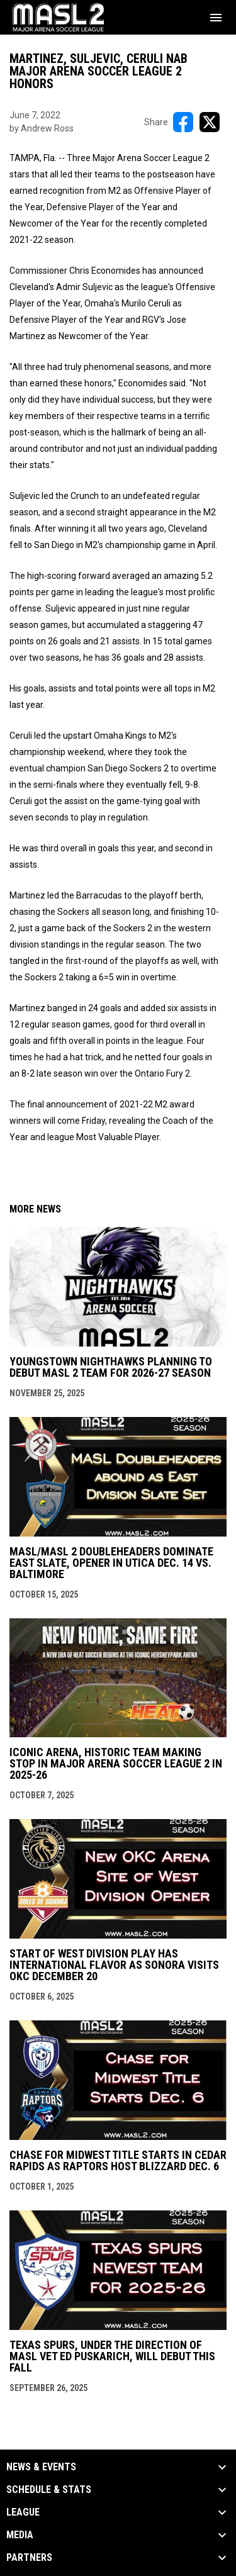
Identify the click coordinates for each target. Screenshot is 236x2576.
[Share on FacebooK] (183, 122)
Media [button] (19, 2535)
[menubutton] (215, 17)
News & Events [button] (41, 2467)
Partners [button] (29, 2558)
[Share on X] (209, 122)
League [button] (23, 2512)
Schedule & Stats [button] (48, 2490)
